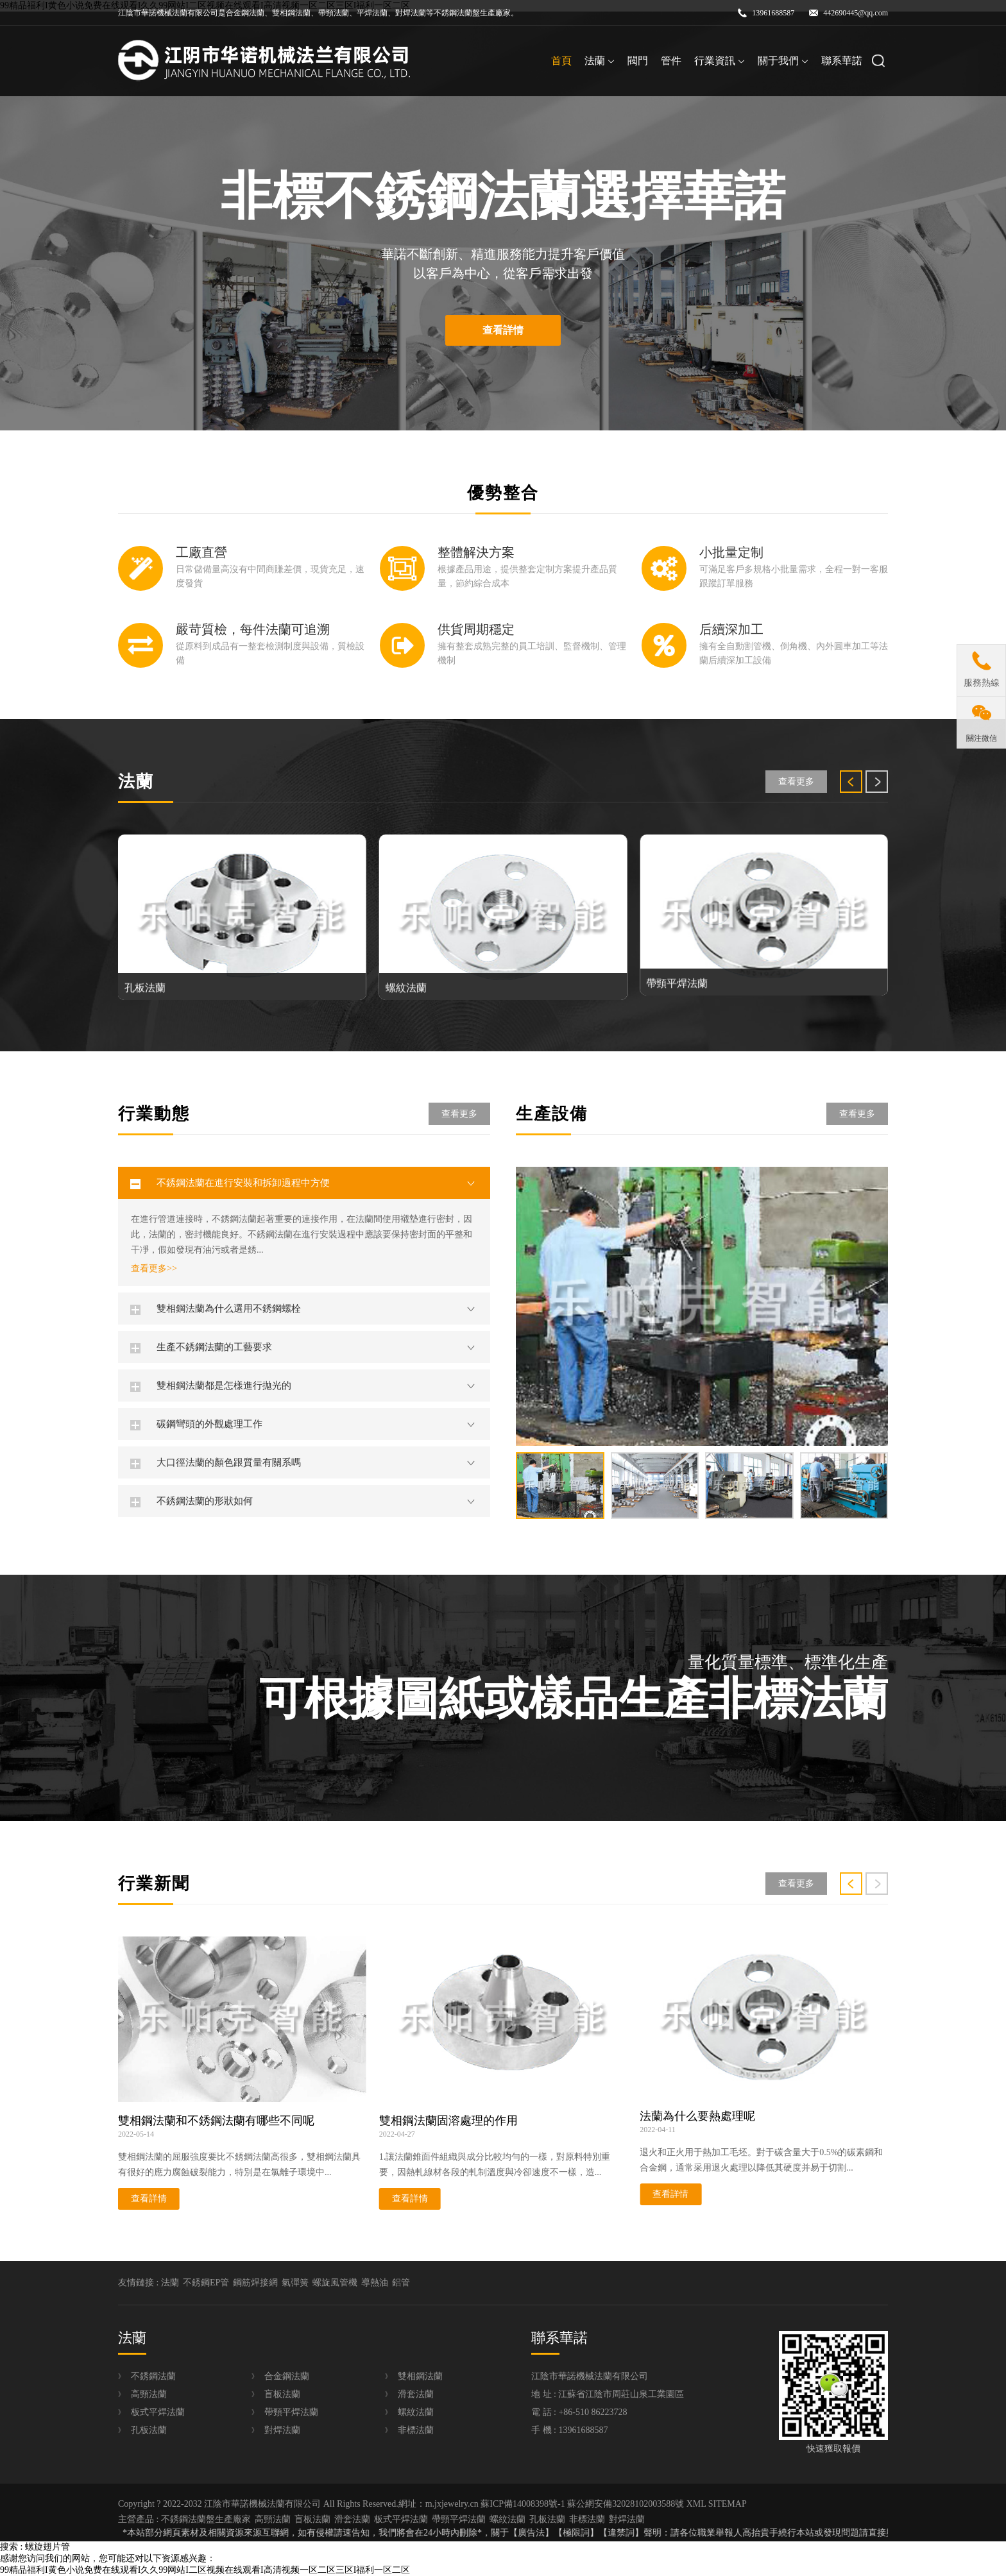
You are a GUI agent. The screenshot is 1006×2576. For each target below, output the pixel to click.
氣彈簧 (295, 2282)
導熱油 (374, 2282)
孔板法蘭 (149, 2430)
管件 (671, 60)
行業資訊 (719, 60)
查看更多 (796, 781)
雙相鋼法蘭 (420, 2376)
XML (696, 2504)
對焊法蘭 (282, 2430)
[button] (851, 781)
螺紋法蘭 (416, 2412)
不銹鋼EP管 (206, 2282)
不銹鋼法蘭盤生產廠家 (206, 2519)
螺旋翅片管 (47, 2547)
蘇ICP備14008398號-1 (523, 2504)
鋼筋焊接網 (255, 2282)
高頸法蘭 (149, 2394)
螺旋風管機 (334, 2282)
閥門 (637, 60)
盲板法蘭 (282, 2394)
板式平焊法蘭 (158, 2412)
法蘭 (599, 60)
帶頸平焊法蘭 (291, 2412)
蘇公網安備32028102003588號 (625, 2504)
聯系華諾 (841, 60)
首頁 (561, 60)
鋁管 (401, 2282)
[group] (702, 1306)
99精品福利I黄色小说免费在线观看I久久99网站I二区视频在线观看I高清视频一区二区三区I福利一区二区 (205, 2570)
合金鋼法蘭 (286, 2376)
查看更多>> (154, 1268)
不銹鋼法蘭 (153, 2376)
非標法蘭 (416, 2430)
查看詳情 (503, 330)
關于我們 (783, 60)
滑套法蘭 (416, 2394)
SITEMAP (727, 2504)
